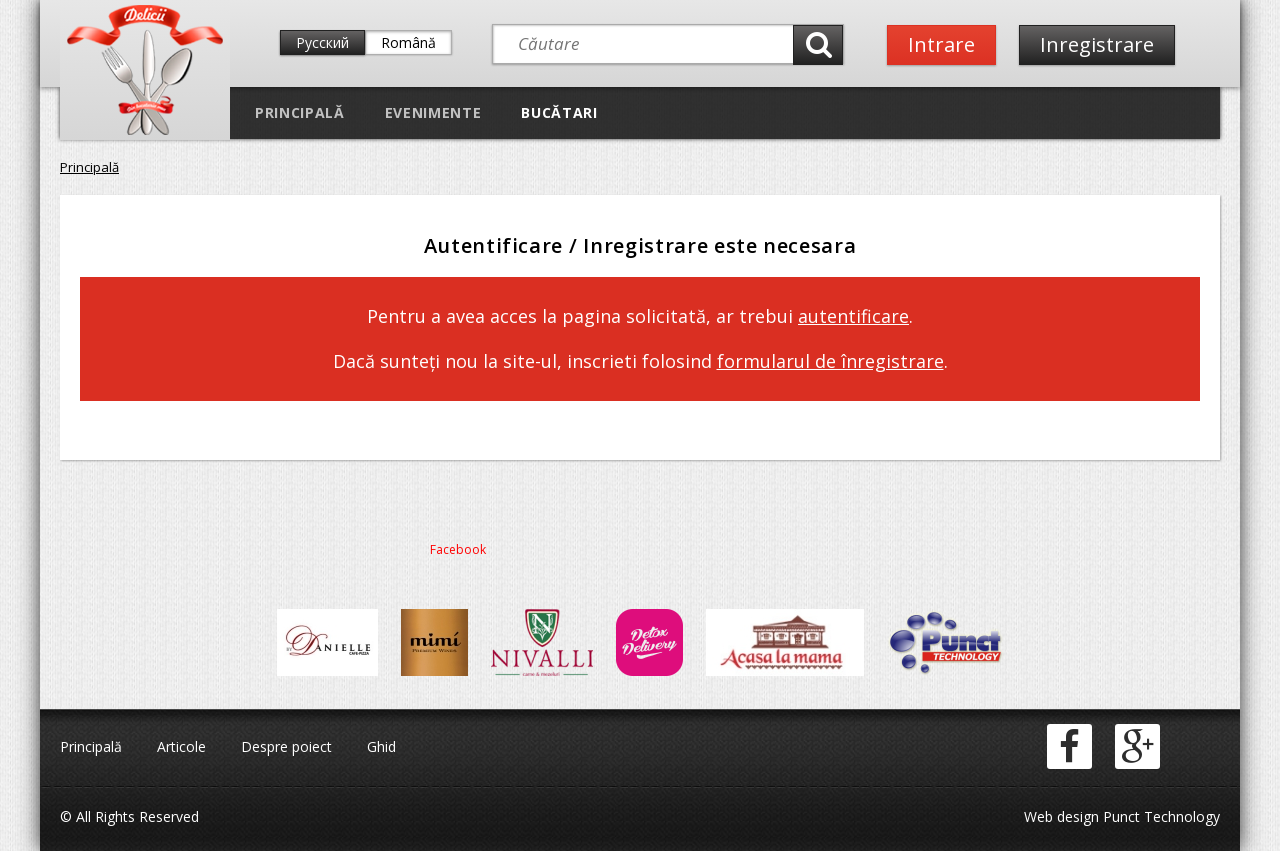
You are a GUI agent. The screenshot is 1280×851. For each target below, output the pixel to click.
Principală (300, 112)
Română (408, 42)
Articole (181, 746)
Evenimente (433, 112)
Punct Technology (1159, 816)
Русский (322, 42)
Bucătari (559, 112)
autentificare (853, 316)
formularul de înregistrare (830, 361)
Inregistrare (1097, 44)
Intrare (941, 44)
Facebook (458, 549)
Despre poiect (286, 746)
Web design (1061, 816)
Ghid (381, 746)
